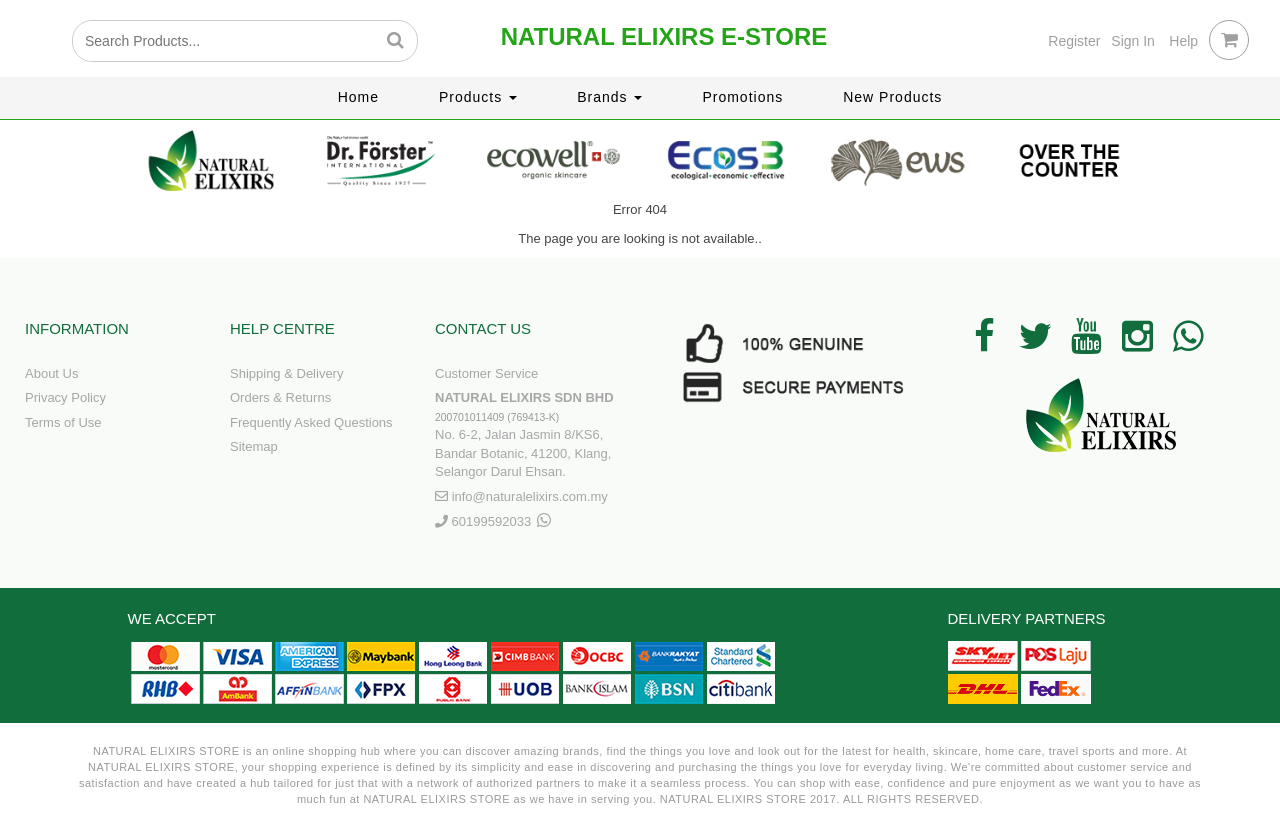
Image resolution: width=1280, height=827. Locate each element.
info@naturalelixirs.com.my (530, 496)
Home (358, 97)
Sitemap (254, 446)
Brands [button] (609, 97)
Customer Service (486, 373)
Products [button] (478, 97)
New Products (892, 97)
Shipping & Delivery (286, 373)
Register (1074, 41)
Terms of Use (63, 422)
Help (1183, 41)
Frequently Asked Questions (311, 422)
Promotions (742, 97)
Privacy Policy (65, 397)
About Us (51, 373)
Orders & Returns (280, 397)
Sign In (1133, 41)
